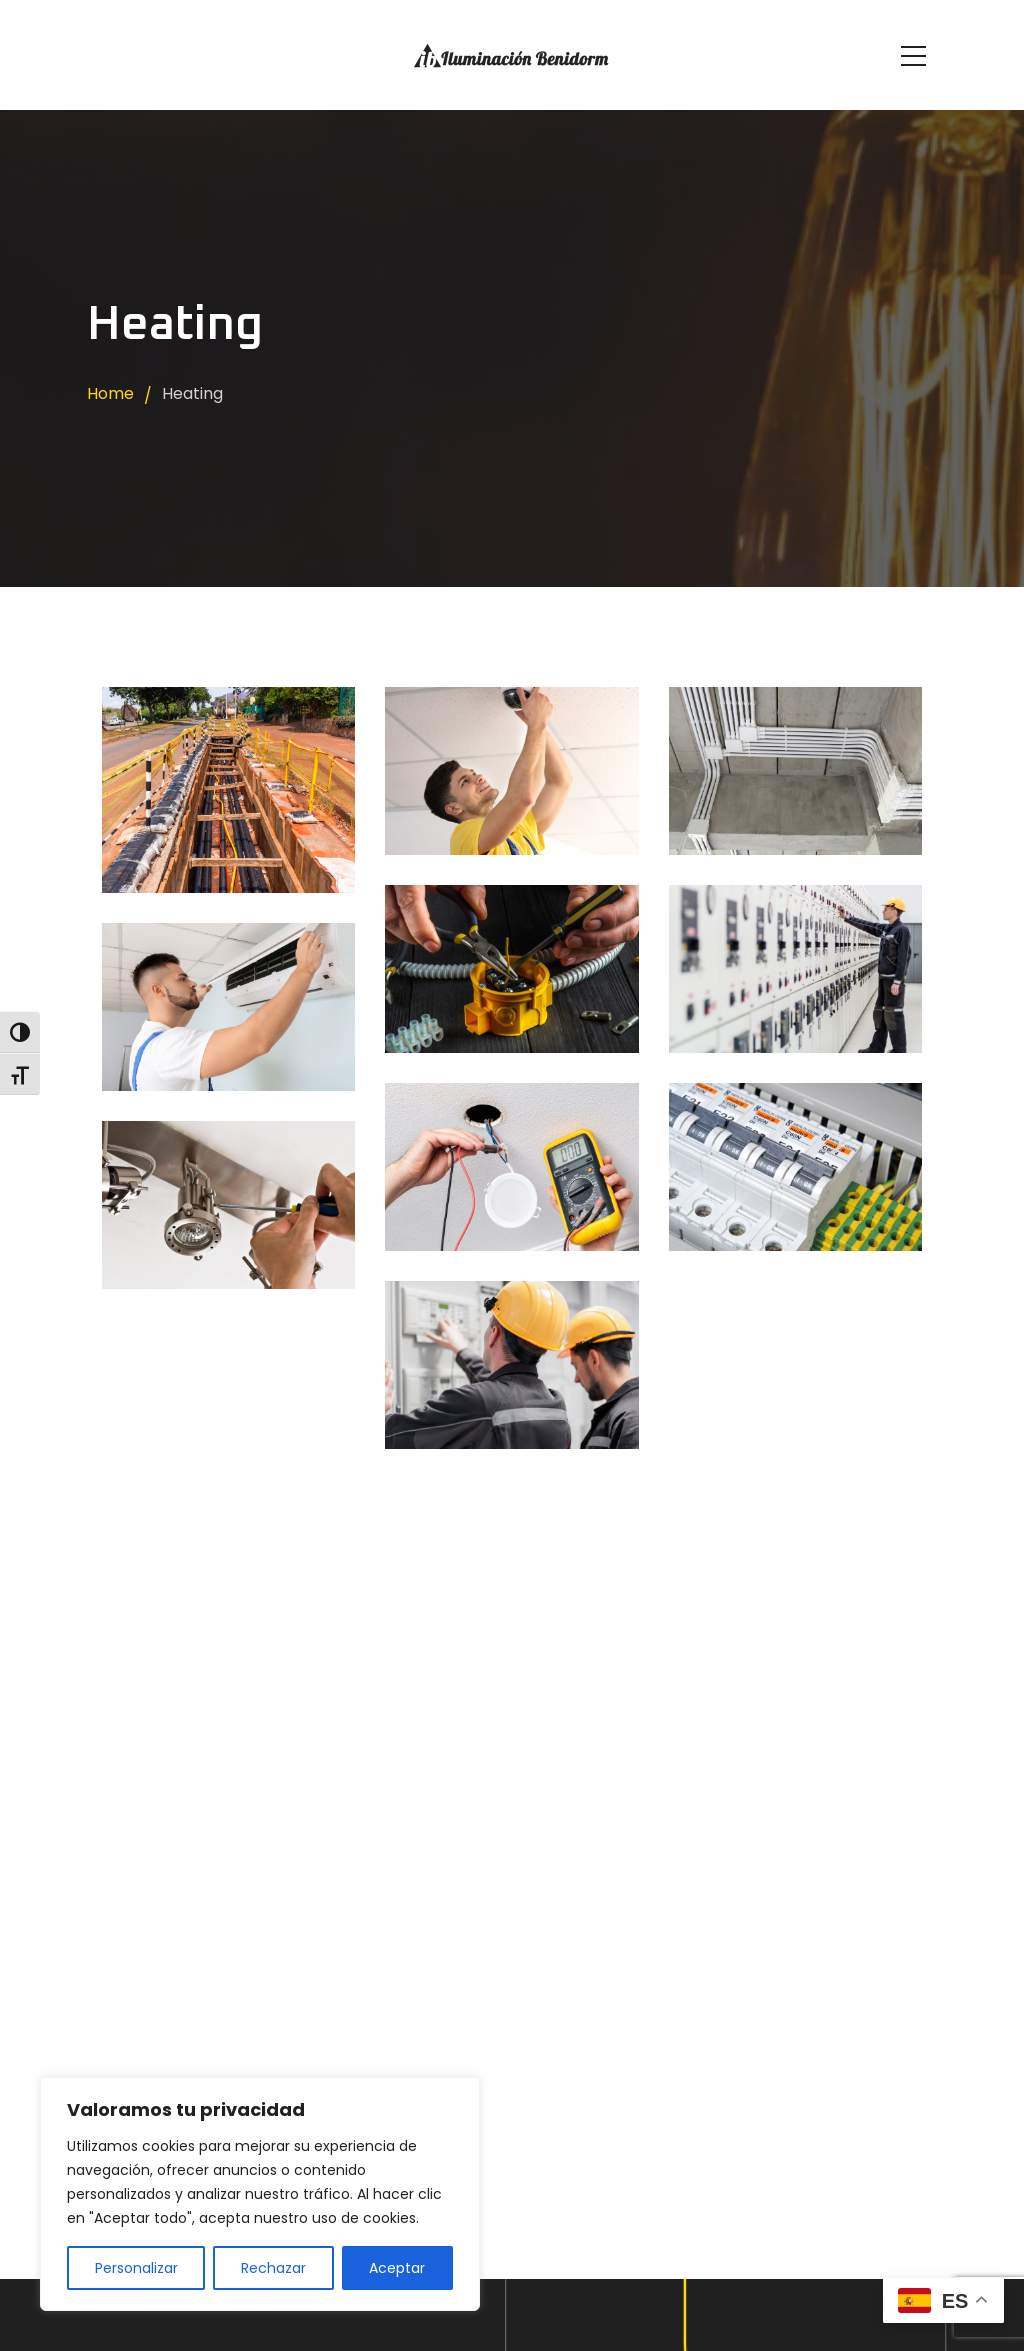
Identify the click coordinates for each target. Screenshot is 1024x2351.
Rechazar (273, 2268)
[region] (260, 2194)
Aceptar (397, 2268)
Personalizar (136, 2268)
